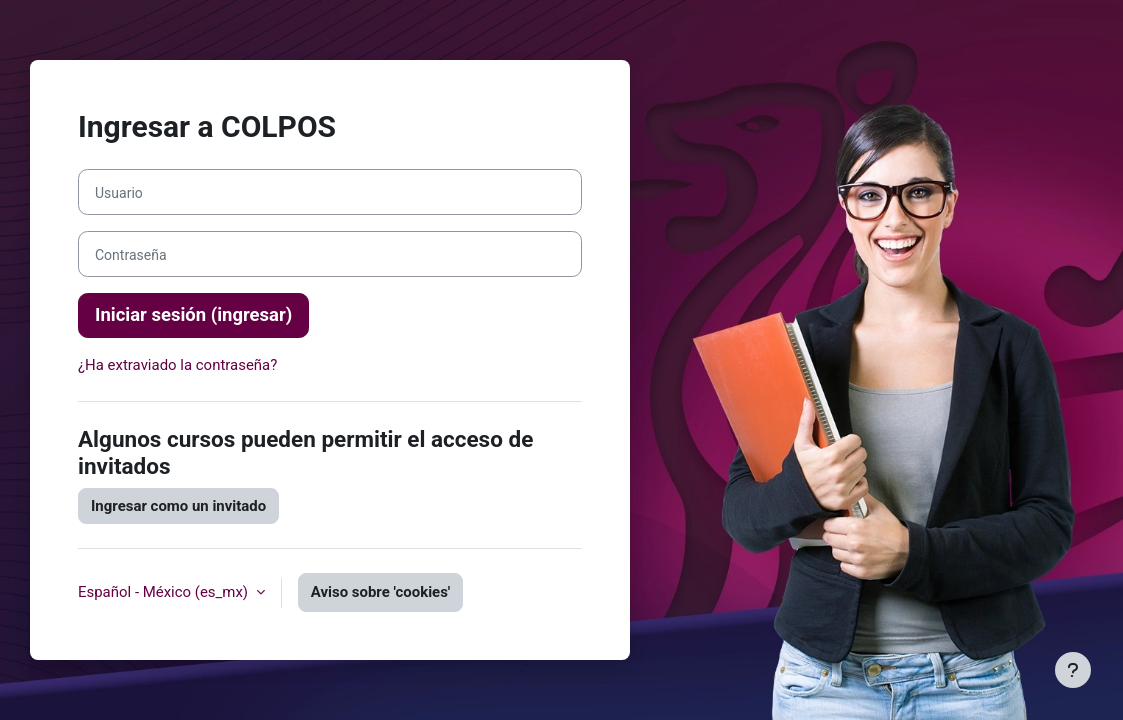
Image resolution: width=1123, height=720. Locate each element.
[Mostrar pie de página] (1073, 670)
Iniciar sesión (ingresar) (193, 315)
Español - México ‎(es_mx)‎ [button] (165, 592)
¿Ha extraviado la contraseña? (177, 365)
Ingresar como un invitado (178, 506)
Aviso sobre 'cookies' (380, 592)
